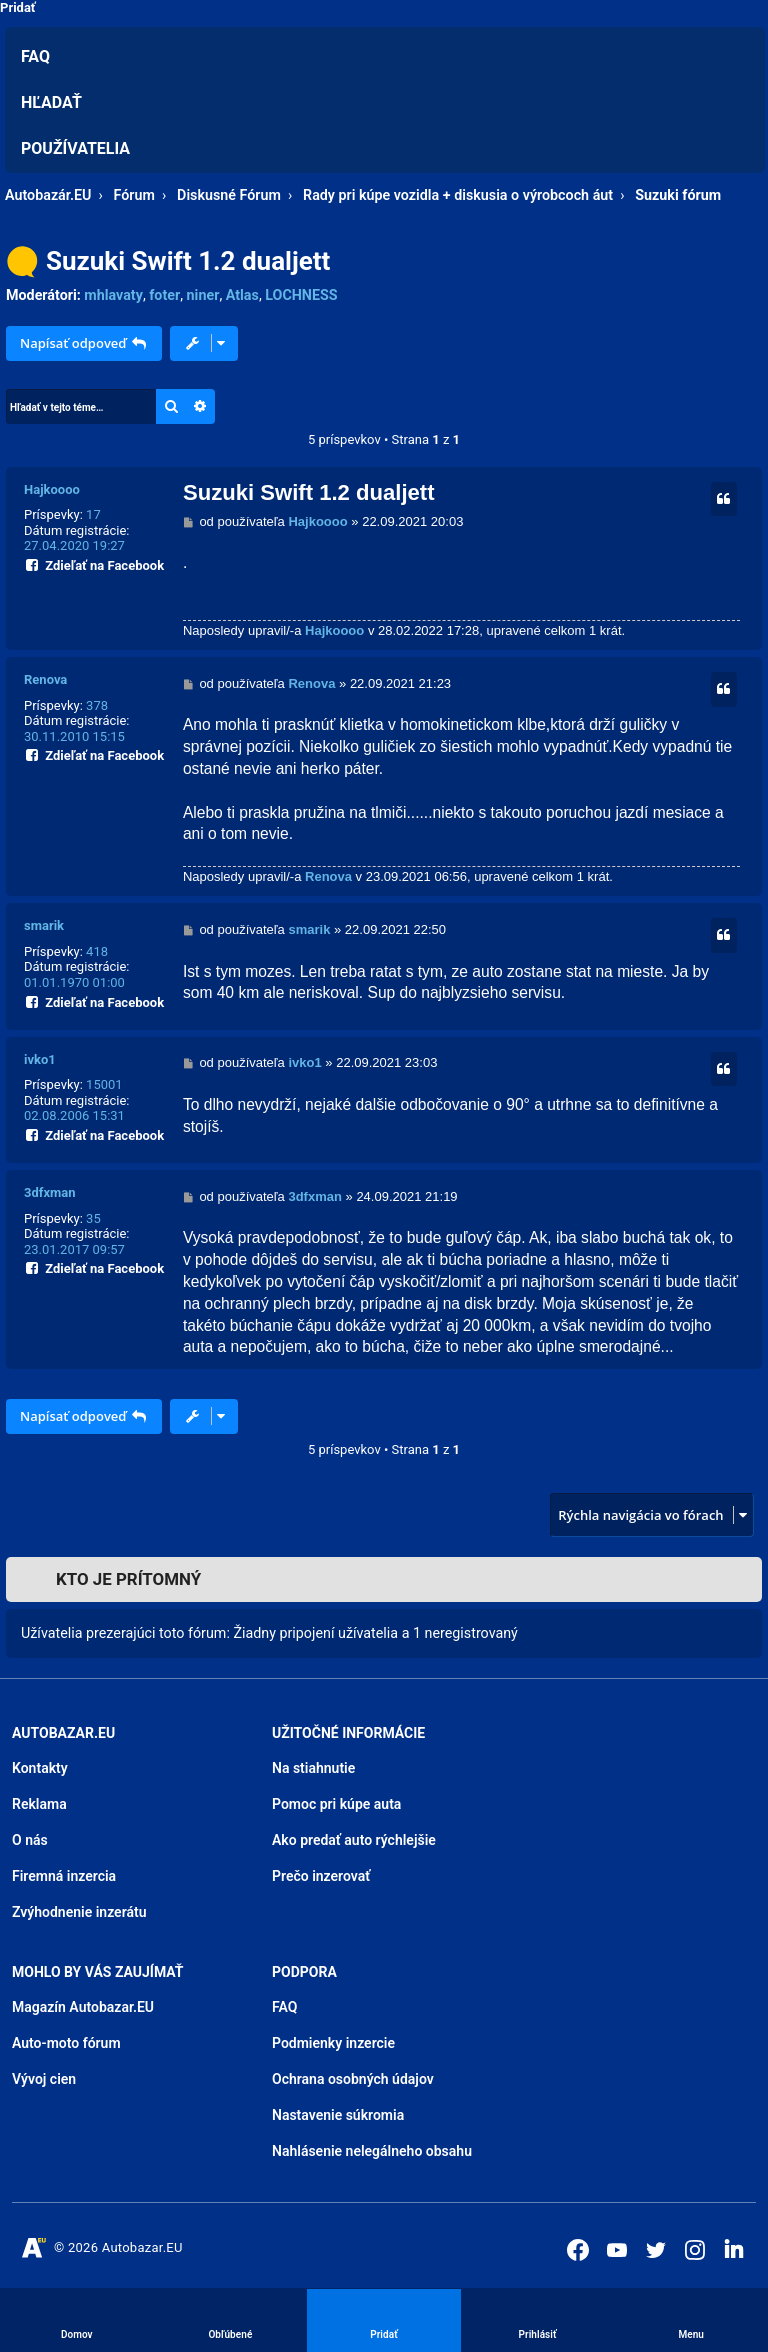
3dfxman (50, 1192)
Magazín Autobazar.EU (83, 2007)
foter (164, 295)
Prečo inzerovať (321, 1876)
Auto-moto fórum (66, 2043)
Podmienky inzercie (333, 2043)
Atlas (242, 295)
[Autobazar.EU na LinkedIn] (734, 2248)
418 (97, 951)
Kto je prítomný (128, 1579)
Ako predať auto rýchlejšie (354, 1840)
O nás (30, 1840)
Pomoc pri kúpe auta (336, 1804)
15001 (104, 1084)
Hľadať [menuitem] (51, 102)
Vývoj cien (44, 2079)
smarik (44, 925)
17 (93, 514)
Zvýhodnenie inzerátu (79, 1912)
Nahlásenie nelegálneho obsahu (372, 2151)
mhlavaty (113, 295)
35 (93, 1218)
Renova (45, 679)
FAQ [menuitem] (35, 56)
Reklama (39, 1804)
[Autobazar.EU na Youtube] (617, 2250)
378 (97, 705)
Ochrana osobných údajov (353, 2079)
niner (203, 295)
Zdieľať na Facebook (94, 563)
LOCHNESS (301, 295)
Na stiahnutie (313, 1768)
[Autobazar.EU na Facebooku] (578, 2250)
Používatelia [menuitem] (75, 148)
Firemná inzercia (64, 1876)
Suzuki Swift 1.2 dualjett (188, 261)
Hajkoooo (52, 489)
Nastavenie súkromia (338, 2115)
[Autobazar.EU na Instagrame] (695, 2250)
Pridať (18, 7)
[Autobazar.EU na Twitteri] (656, 2250)
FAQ (284, 2007)
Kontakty (40, 1768)
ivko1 (40, 1059)
